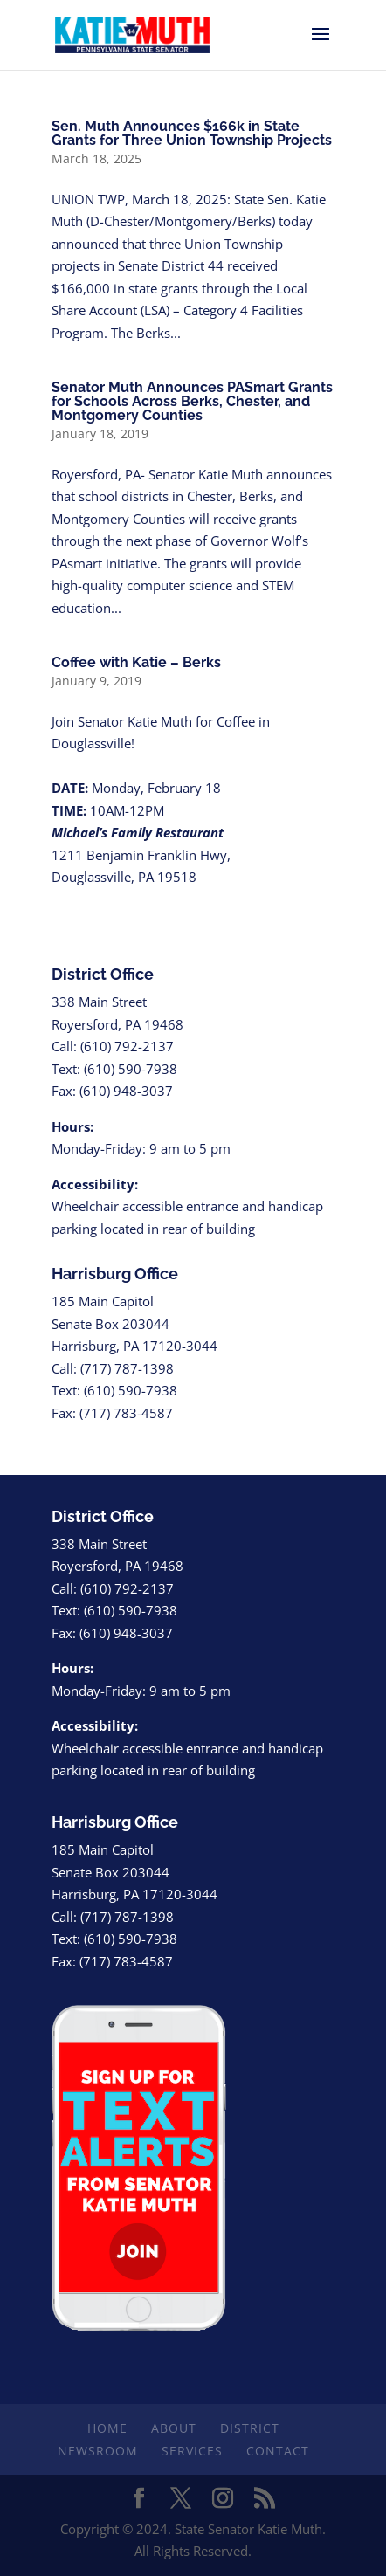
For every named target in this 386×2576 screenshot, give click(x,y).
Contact (277, 2450)
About (173, 2428)
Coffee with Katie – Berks (136, 662)
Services (192, 2450)
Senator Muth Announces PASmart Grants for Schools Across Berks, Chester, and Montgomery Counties (192, 401)
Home (107, 2428)
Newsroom (98, 2450)
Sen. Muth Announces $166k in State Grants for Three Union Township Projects (192, 133)
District (249, 2428)
